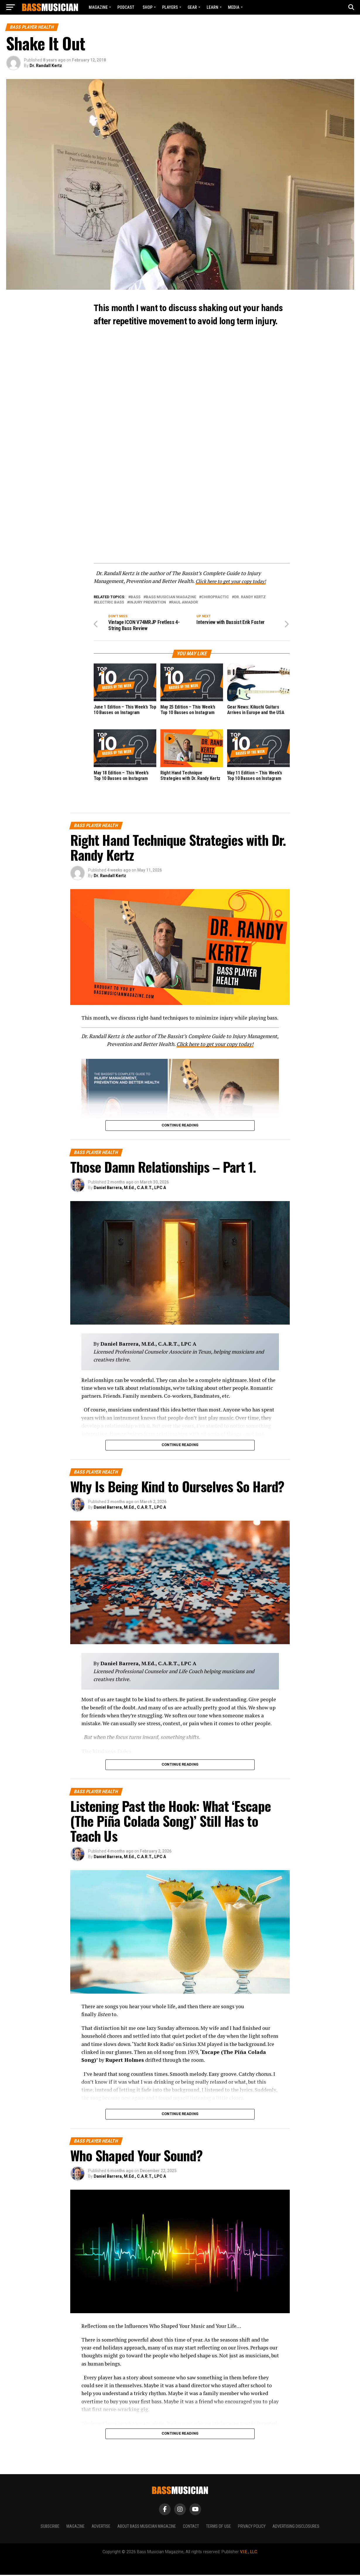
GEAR (192, 7)
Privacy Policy (251, 2527)
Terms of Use (218, 2527)
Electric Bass (110, 602)
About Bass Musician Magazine (146, 2527)
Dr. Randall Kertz (46, 65)
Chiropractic (215, 597)
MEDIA (233, 7)
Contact (191, 2527)
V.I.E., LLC (248, 2552)
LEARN (212, 7)
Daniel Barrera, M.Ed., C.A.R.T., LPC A (130, 1188)
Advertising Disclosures (295, 2527)
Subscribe (50, 2527)
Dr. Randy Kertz (250, 597)
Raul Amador (184, 602)
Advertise (101, 2527)
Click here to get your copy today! (234, 581)
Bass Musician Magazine (171, 597)
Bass (135, 597)
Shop (147, 7)
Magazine (98, 7)
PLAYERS (170, 7)
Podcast (125, 7)
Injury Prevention (147, 602)
